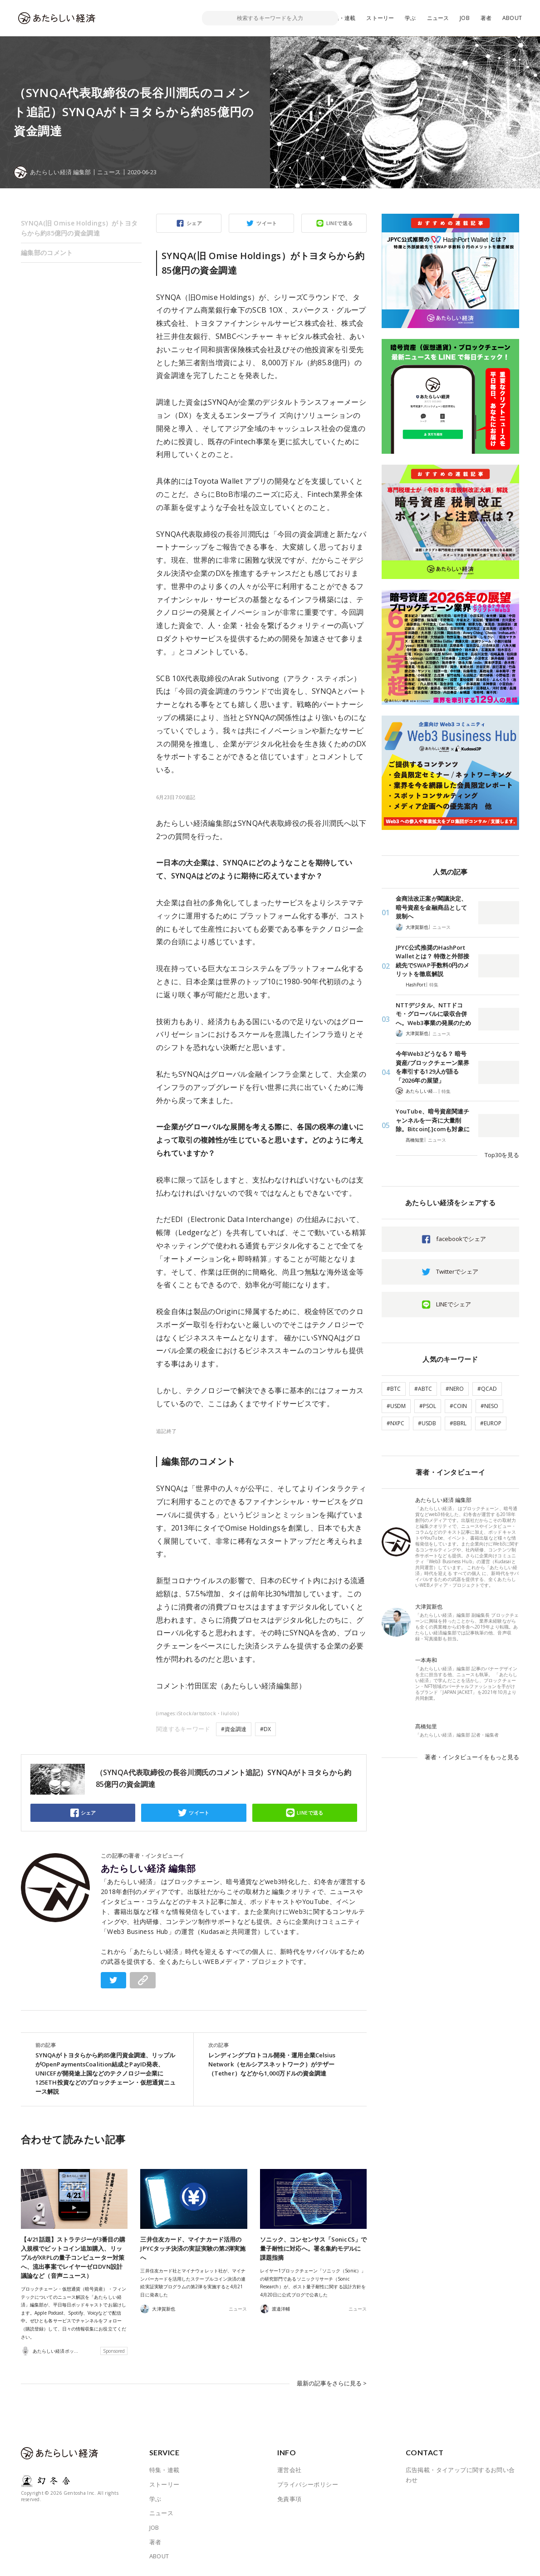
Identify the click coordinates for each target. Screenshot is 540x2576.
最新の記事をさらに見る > (332, 2383)
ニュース (438, 18)
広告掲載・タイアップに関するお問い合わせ (460, 2475)
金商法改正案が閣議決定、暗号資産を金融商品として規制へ (431, 907)
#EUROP (490, 1423)
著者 (486, 18)
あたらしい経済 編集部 (148, 1868)
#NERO (455, 1389)
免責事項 (289, 2498)
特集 (433, 984)
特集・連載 (342, 18)
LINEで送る (339, 223)
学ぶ (410, 18)
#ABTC (423, 1389)
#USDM (396, 1406)
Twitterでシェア (457, 1271)
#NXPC (395, 1423)
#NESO (489, 1406)
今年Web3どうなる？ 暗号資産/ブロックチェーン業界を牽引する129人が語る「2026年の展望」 (432, 1067)
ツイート (266, 223)
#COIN (458, 1406)
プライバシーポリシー (307, 2484)
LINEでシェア (453, 1304)
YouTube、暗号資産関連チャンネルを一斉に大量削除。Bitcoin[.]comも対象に (433, 1120)
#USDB (427, 1423)
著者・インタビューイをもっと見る (472, 1757)
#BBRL (458, 1423)
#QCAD (487, 1389)
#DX (265, 1729)
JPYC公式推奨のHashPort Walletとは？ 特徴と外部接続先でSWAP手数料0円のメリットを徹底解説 (432, 960)
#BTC (394, 1389)
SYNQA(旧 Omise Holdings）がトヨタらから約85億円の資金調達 (79, 228)
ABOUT (512, 18)
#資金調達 (233, 1729)
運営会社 (289, 2470)
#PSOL (427, 1406)
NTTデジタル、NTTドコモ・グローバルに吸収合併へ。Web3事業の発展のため (433, 1014)
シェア (194, 223)
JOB (465, 18)
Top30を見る (502, 1155)
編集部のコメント (47, 252)
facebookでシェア (461, 1239)
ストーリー (380, 18)
